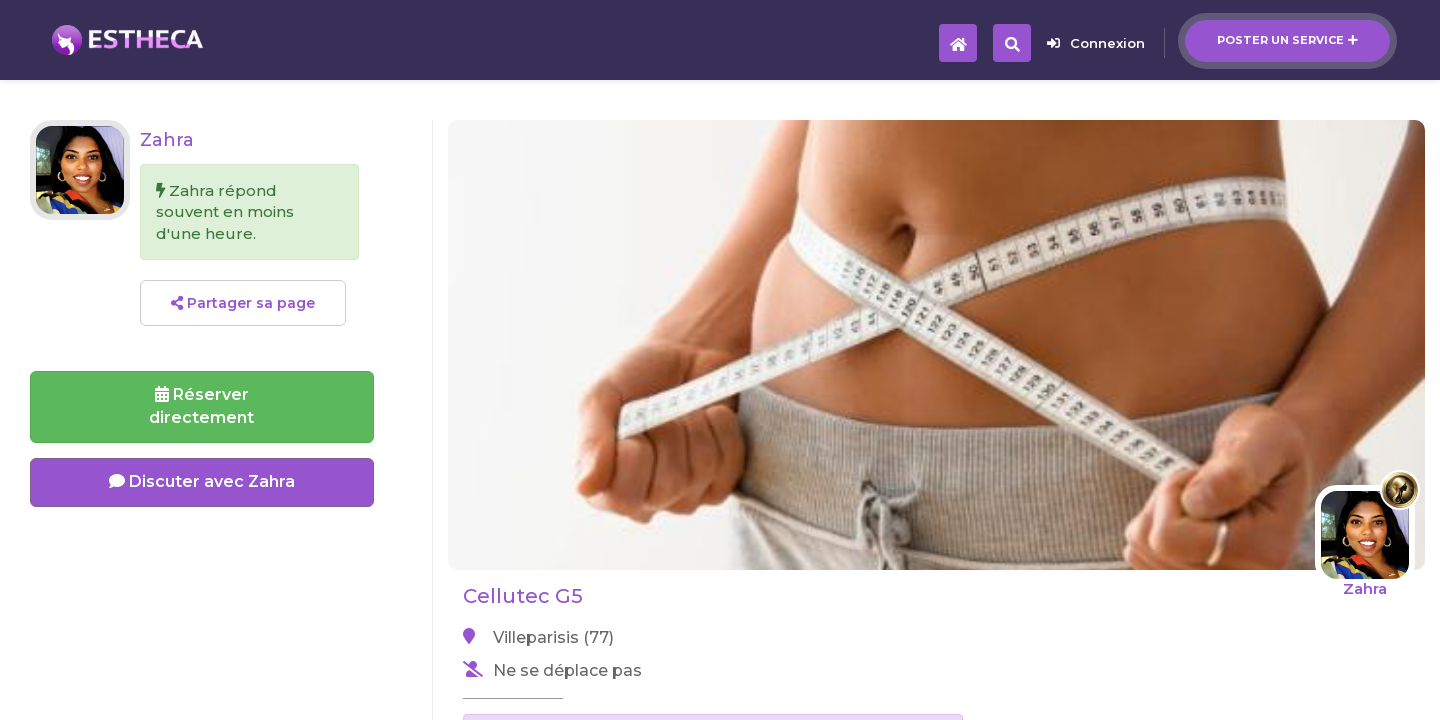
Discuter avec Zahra (202, 481)
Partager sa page (243, 303)
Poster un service (1287, 40)
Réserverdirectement (201, 406)
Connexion (1096, 43)
